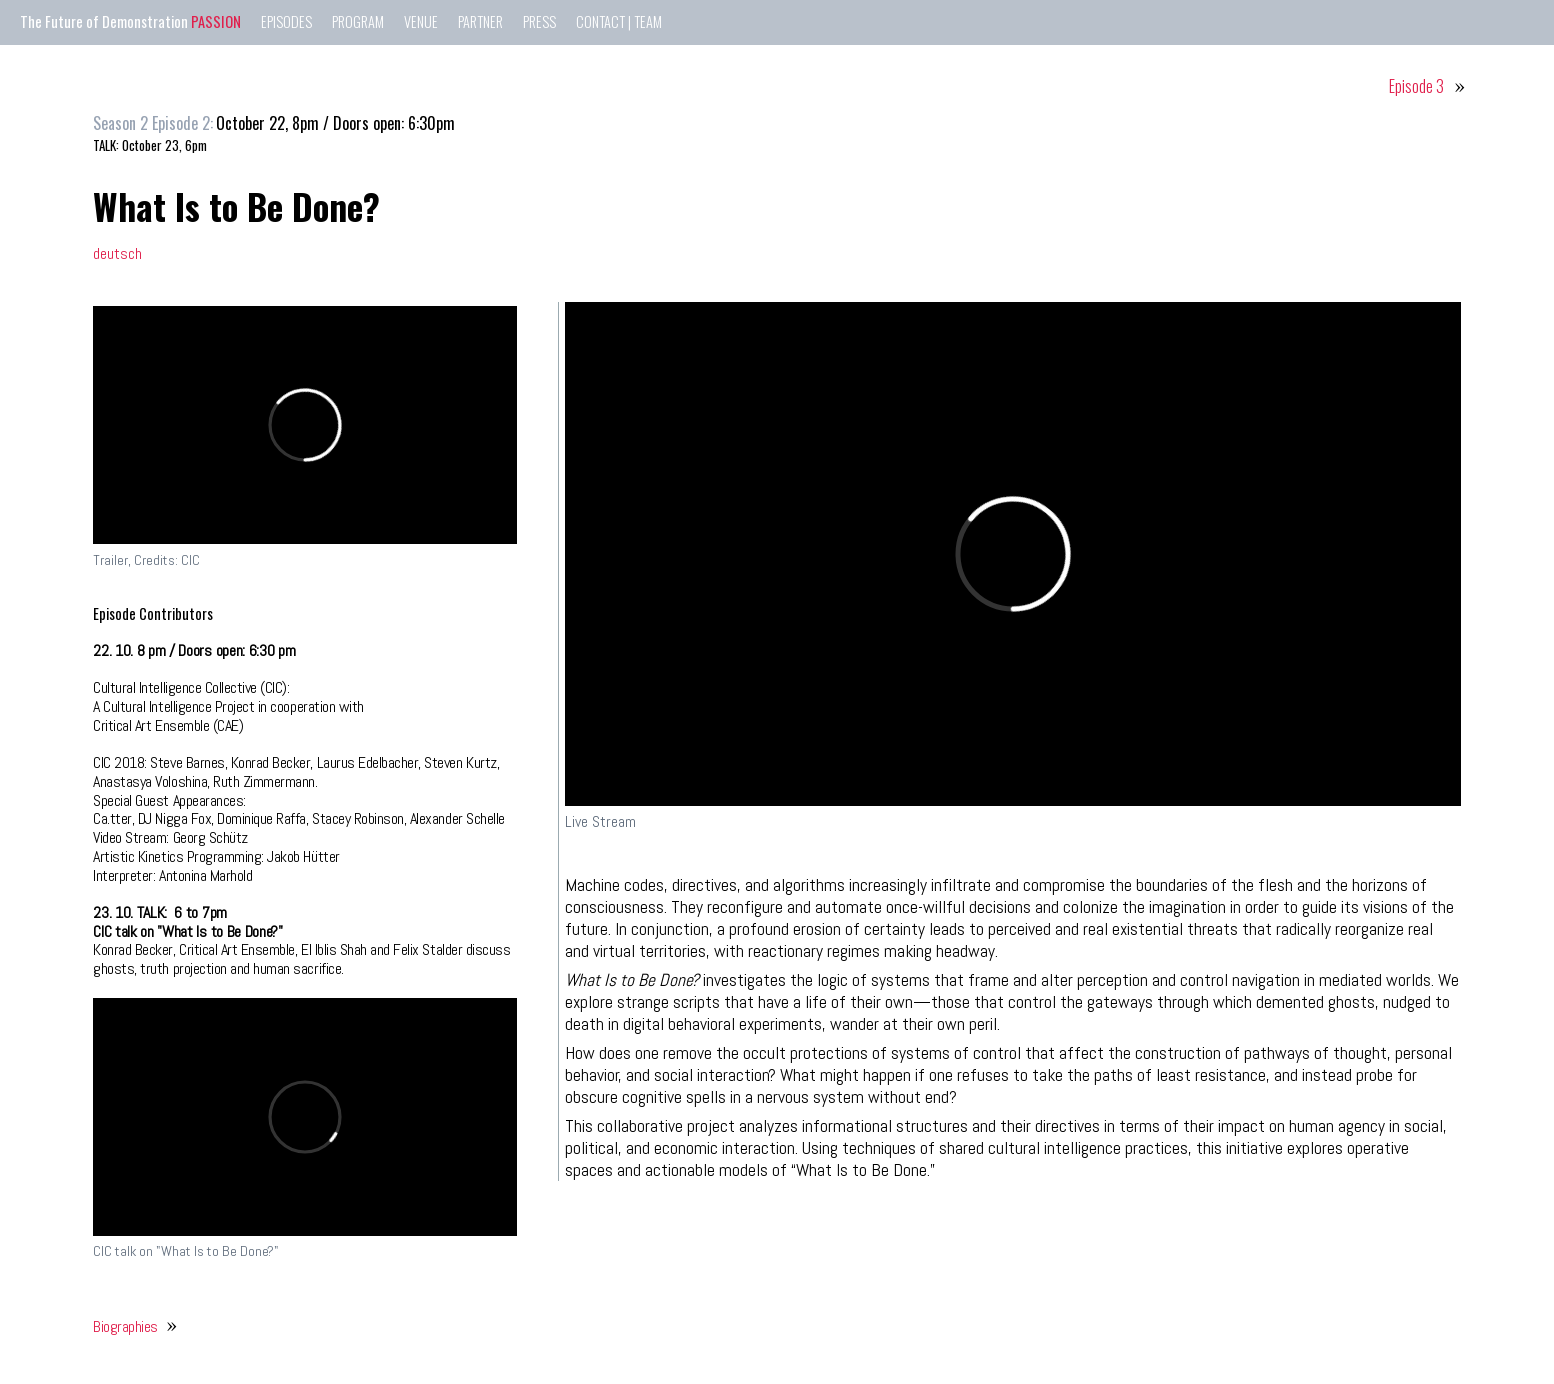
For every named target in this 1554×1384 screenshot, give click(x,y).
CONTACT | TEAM (619, 21)
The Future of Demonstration (130, 21)
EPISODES (286, 21)
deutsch (117, 253)
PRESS (539, 21)
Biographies (125, 1326)
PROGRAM (358, 21)
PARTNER (480, 21)
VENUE (421, 21)
